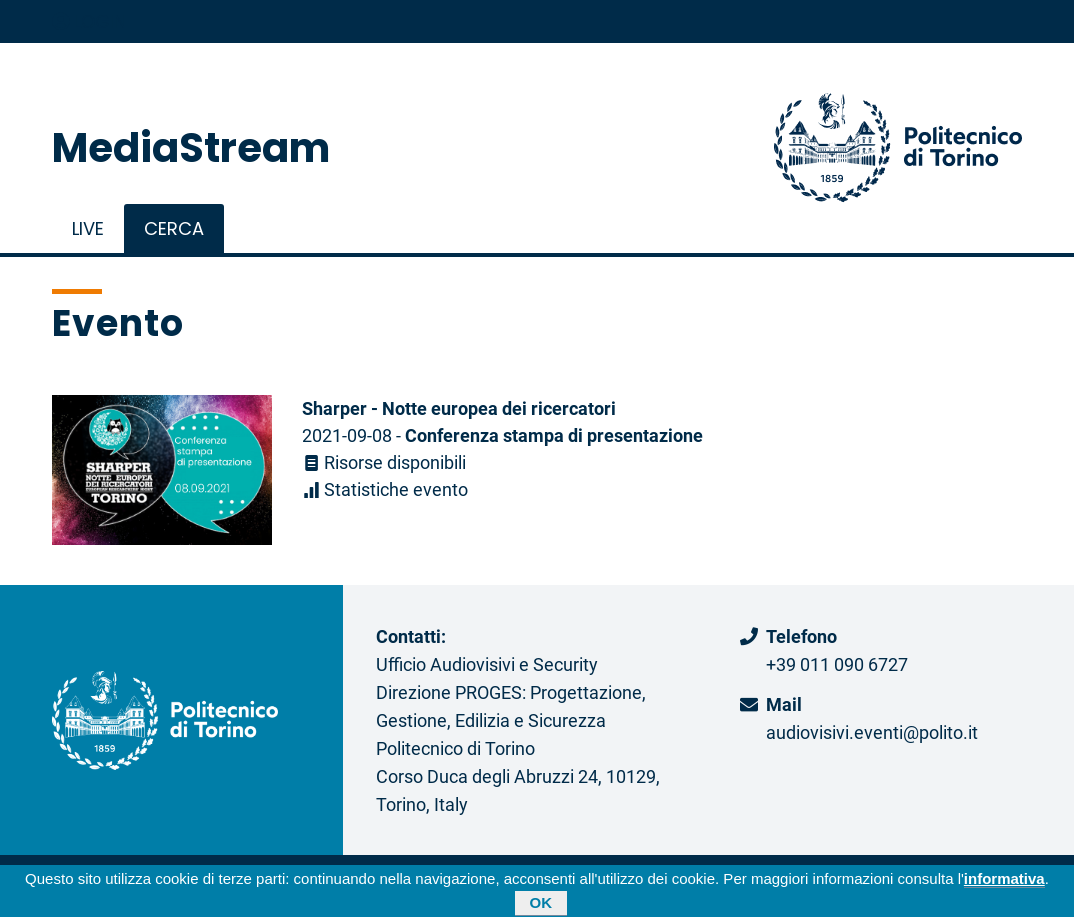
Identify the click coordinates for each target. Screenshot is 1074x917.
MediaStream (191, 148)
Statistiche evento (385, 489)
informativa (1004, 881)
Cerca (174, 228)
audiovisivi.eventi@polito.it (872, 732)
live (88, 228)
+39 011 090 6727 (837, 664)
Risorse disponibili (384, 462)
